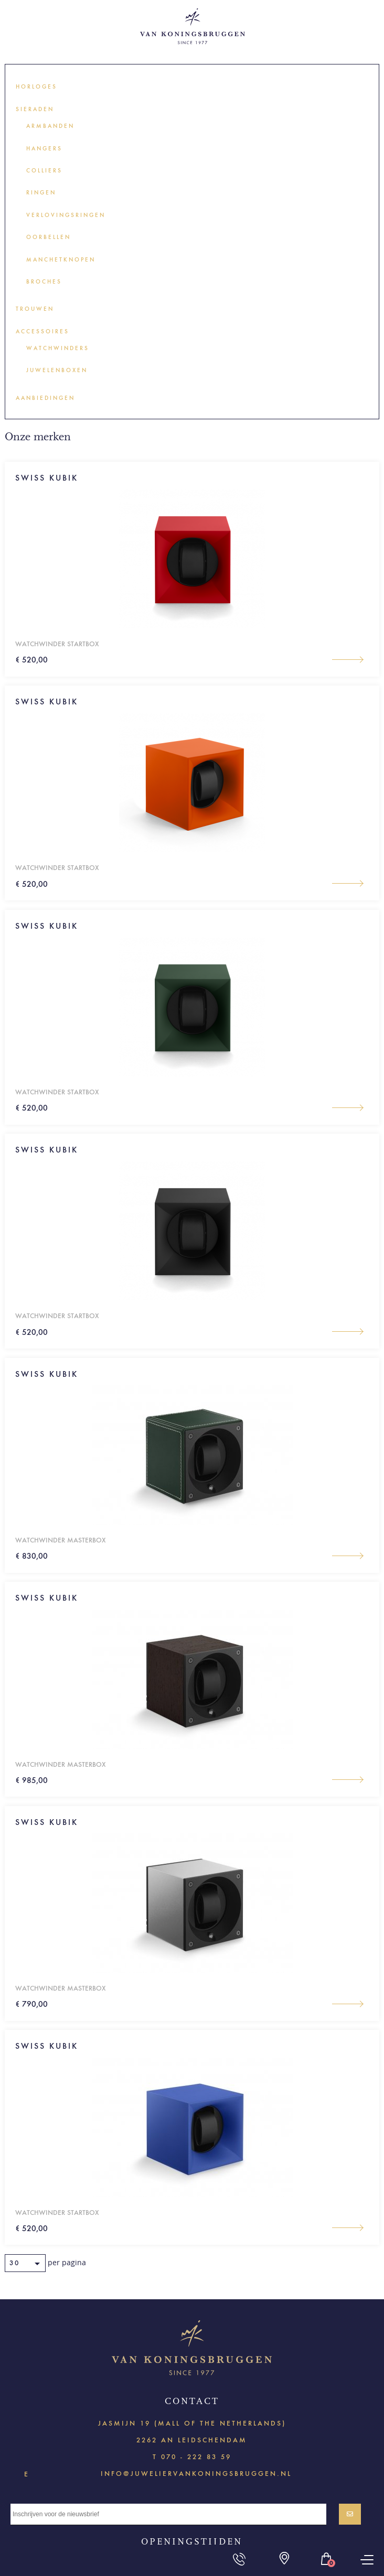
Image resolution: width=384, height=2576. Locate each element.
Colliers (44, 170)
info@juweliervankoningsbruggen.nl (196, 2473)
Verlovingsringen (65, 215)
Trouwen (35, 309)
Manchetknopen (60, 259)
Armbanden (50, 126)
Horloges (36, 86)
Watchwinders (57, 348)
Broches (44, 281)
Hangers (44, 148)
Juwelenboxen (57, 370)
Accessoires (42, 331)
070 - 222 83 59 (196, 2457)
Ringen (41, 192)
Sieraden (35, 109)
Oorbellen (48, 237)
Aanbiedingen (45, 398)
